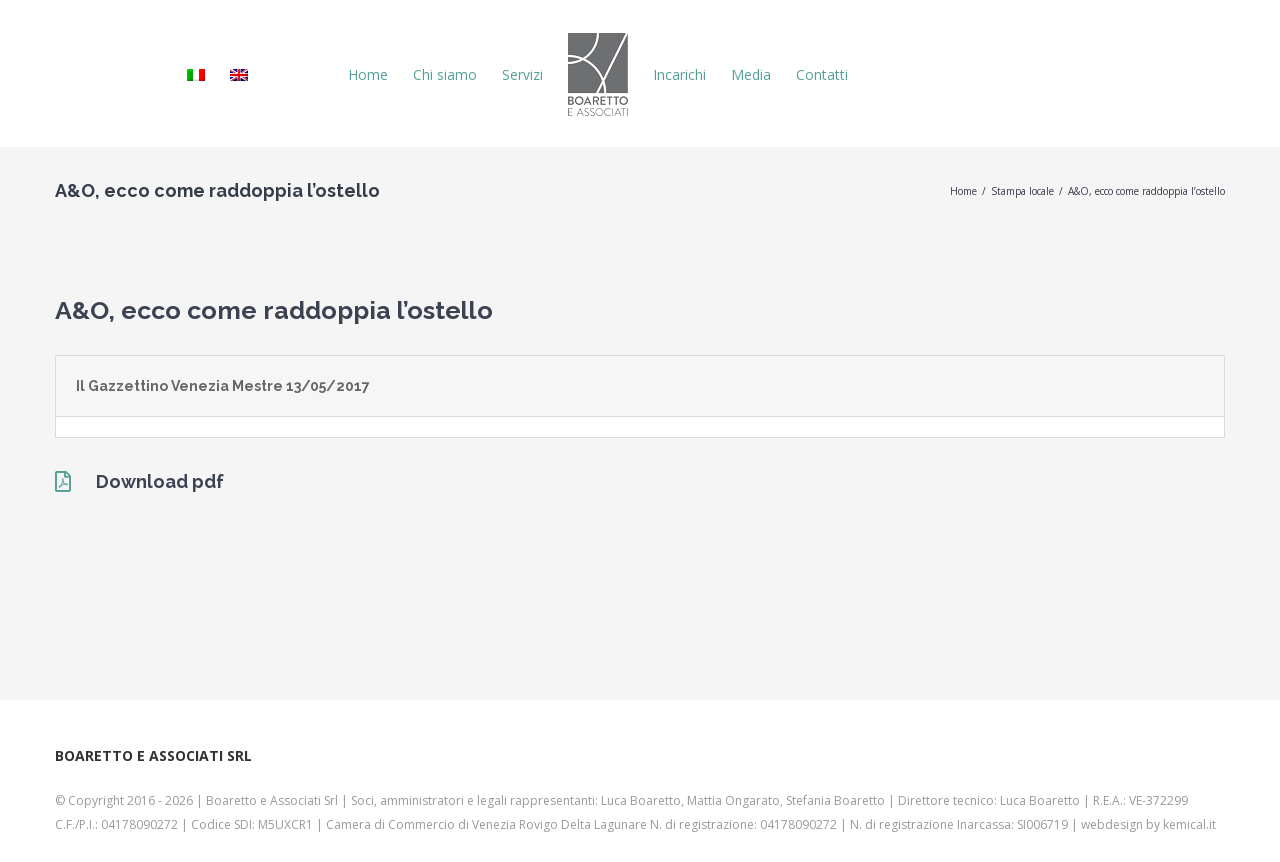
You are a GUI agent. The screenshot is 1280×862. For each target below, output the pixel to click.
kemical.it (1189, 824)
